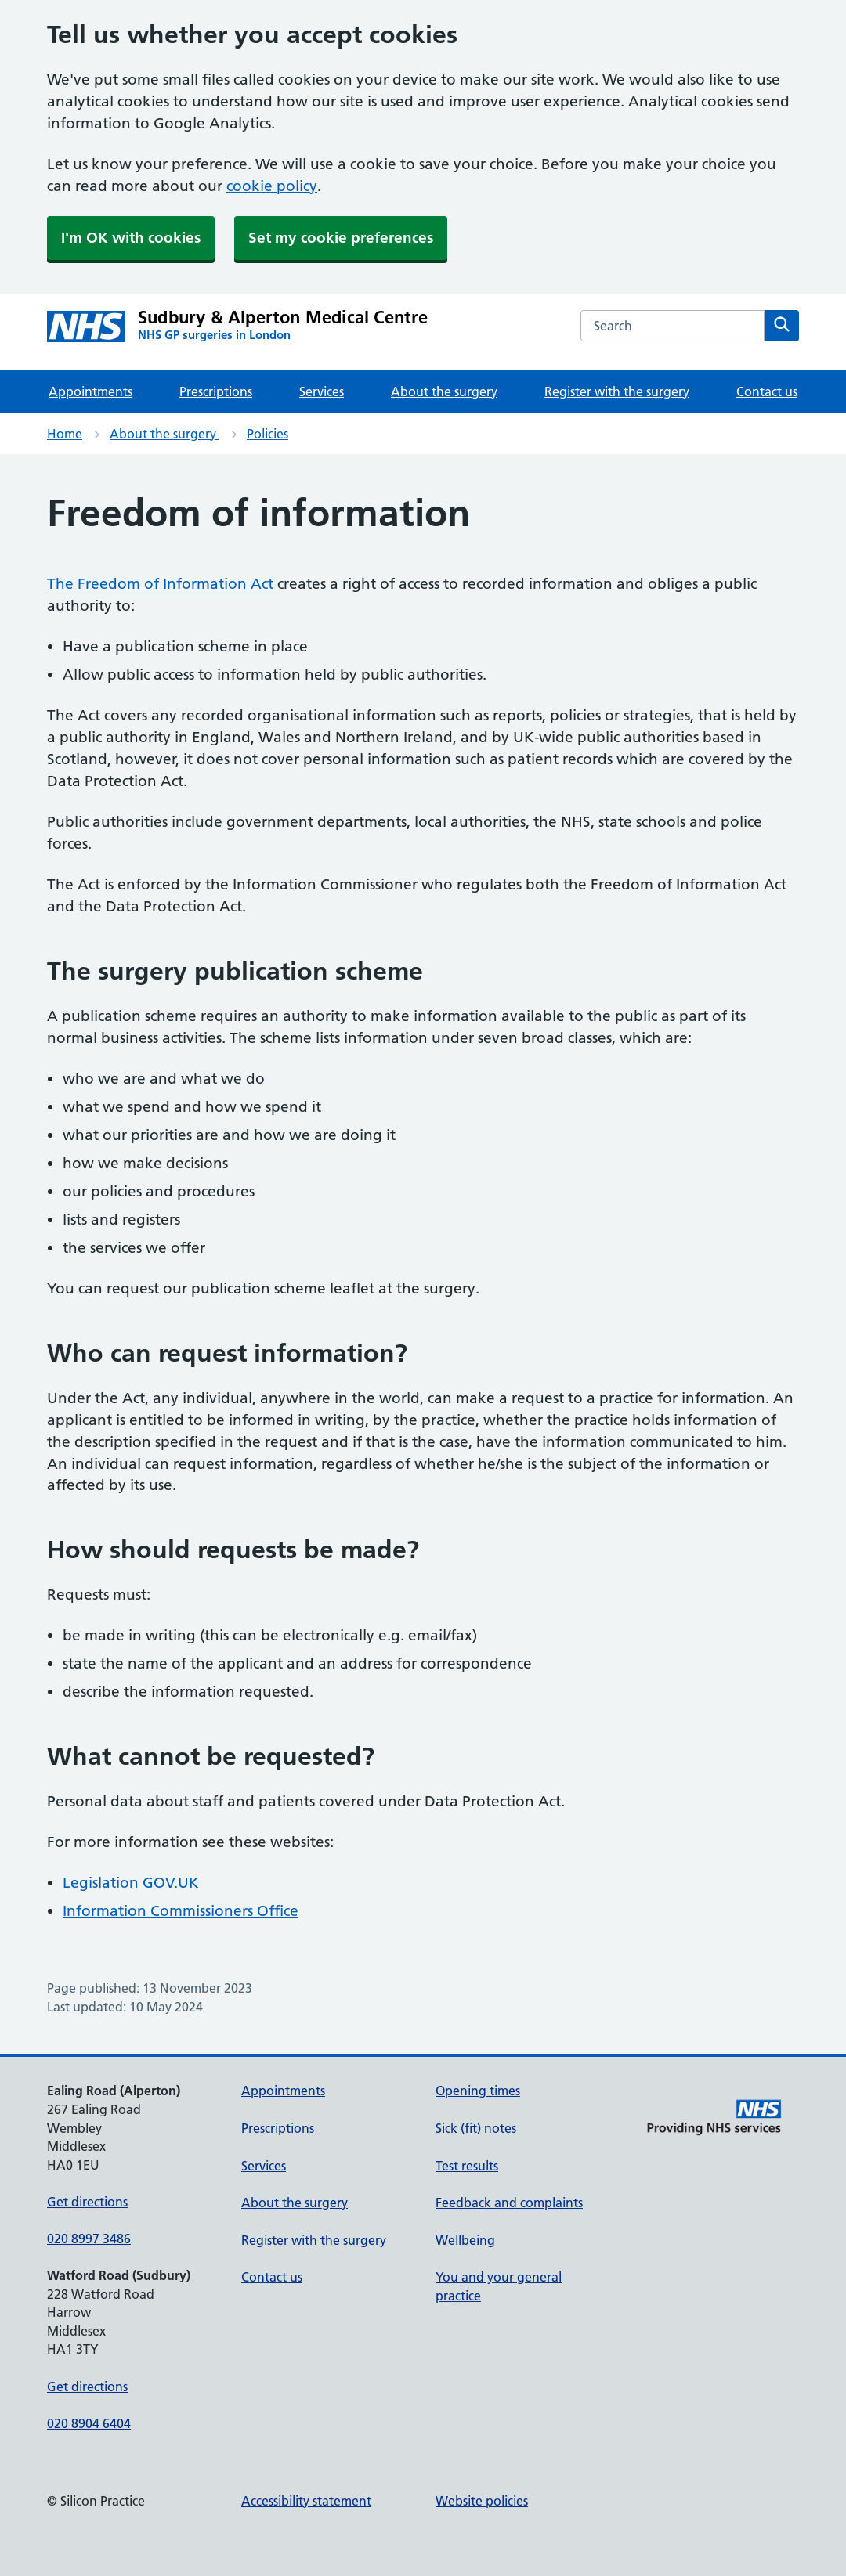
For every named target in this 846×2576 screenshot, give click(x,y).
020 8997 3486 (89, 2238)
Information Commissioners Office (180, 1911)
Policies (267, 434)
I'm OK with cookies (131, 238)
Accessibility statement (306, 2501)
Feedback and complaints (509, 2202)
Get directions (87, 2202)
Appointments (90, 391)
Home (64, 434)
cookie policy (271, 186)
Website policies (482, 2501)
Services (321, 391)
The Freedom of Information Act (162, 584)
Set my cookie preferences (340, 238)
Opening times (478, 2090)
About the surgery (444, 391)
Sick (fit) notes (476, 2128)
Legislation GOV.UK (131, 1883)
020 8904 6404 (89, 2423)
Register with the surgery (616, 391)
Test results (467, 2166)
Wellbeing (465, 2240)
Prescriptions (215, 391)
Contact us (766, 391)
